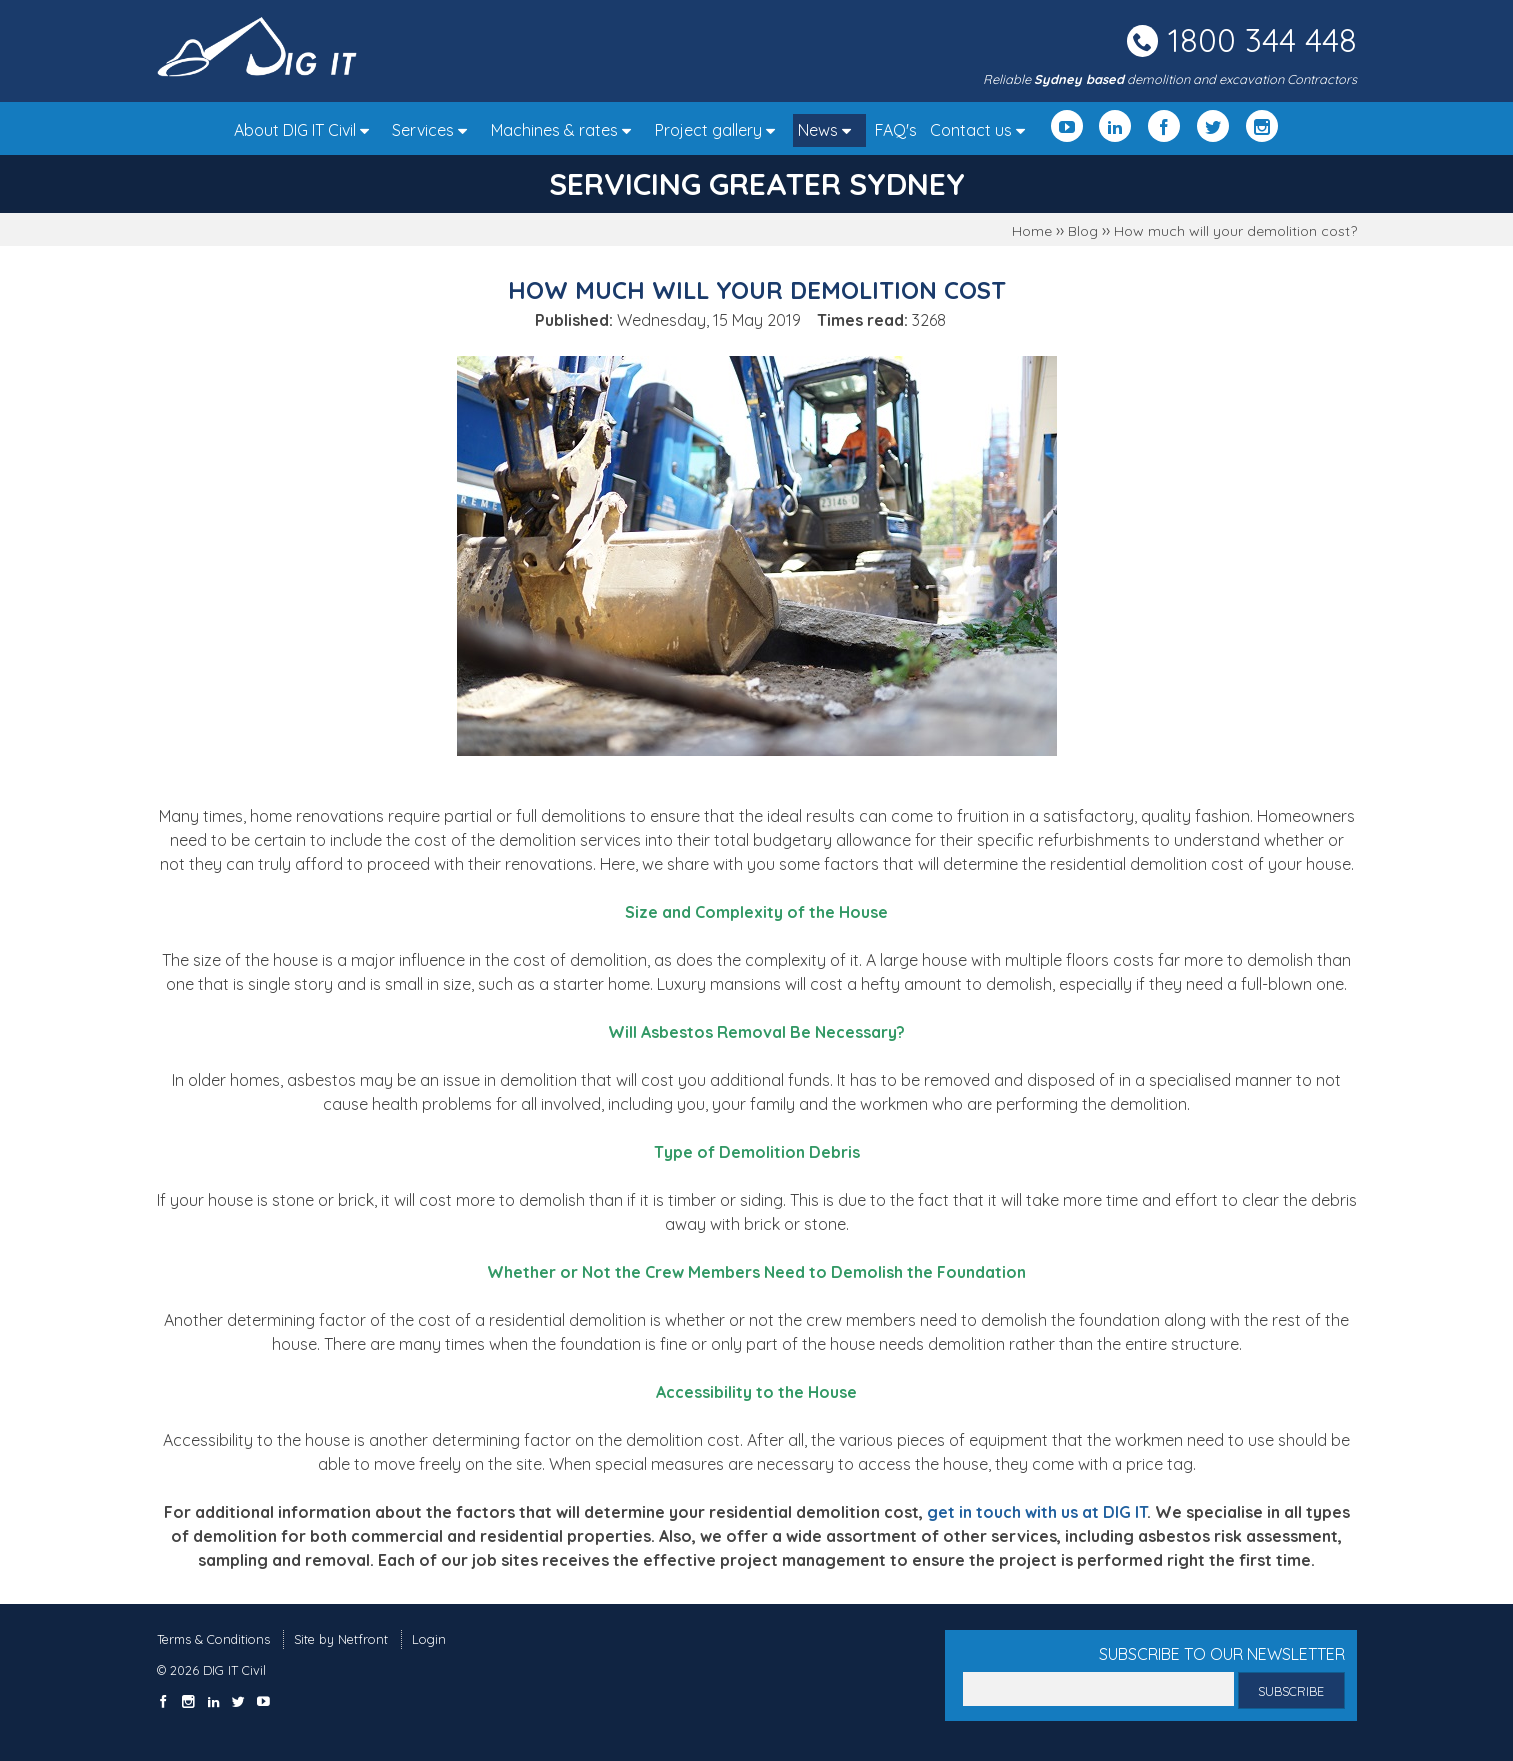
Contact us (982, 130)
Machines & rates (566, 130)
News (829, 130)
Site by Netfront (341, 1639)
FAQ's (896, 130)
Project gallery (720, 130)
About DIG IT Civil (306, 130)
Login (429, 1639)
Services (434, 130)
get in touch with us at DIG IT (1037, 1512)
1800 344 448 (1262, 40)
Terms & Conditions (213, 1639)
